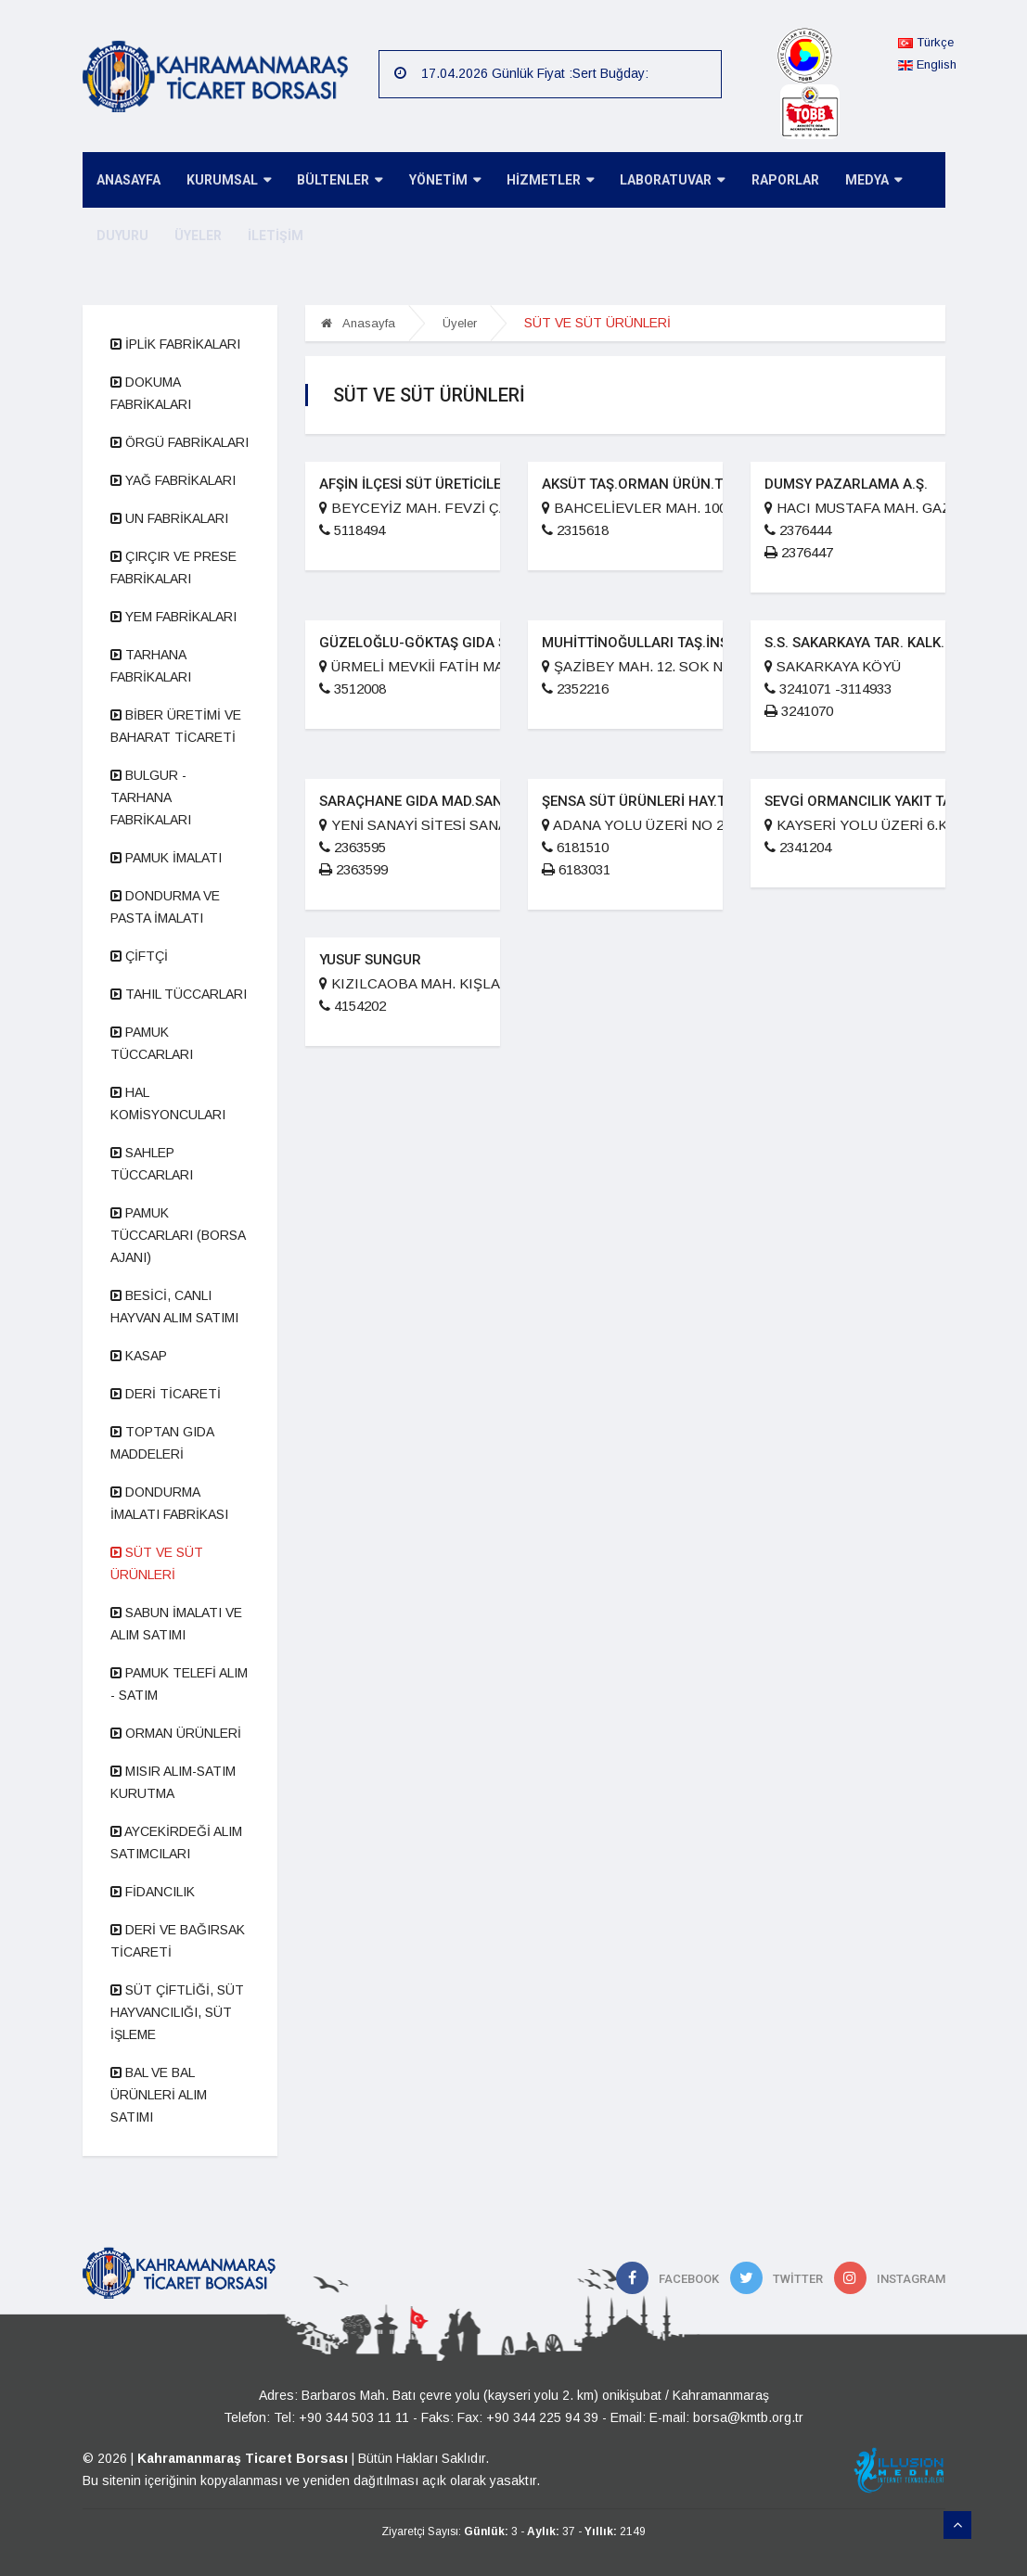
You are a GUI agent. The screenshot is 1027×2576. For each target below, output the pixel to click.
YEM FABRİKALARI (173, 616)
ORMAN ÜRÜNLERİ (175, 1733)
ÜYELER (194, 236)
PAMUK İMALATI (166, 857)
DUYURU (121, 236)
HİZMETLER (540, 181)
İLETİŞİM (270, 236)
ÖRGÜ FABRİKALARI (179, 442)
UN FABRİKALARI (169, 518)
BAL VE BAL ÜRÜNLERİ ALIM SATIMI (158, 2094)
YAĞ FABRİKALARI (173, 480)
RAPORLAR (770, 180)
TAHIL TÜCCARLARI (178, 994)
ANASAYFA (127, 180)
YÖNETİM (436, 181)
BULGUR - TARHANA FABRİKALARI (150, 797)
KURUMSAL (225, 181)
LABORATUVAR (660, 181)
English (927, 64)
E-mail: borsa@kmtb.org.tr (726, 2417)
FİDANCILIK (152, 1891)
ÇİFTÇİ (139, 956)
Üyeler (460, 323)
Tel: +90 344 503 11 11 (341, 2417)
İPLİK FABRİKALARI (175, 344)
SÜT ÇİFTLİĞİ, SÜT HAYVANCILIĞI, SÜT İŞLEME (177, 2012)
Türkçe (926, 42)
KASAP (138, 1355)
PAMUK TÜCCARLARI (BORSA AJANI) (177, 1235)
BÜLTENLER (334, 181)
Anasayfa (358, 323)
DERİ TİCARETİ (165, 1393)
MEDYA (856, 181)
